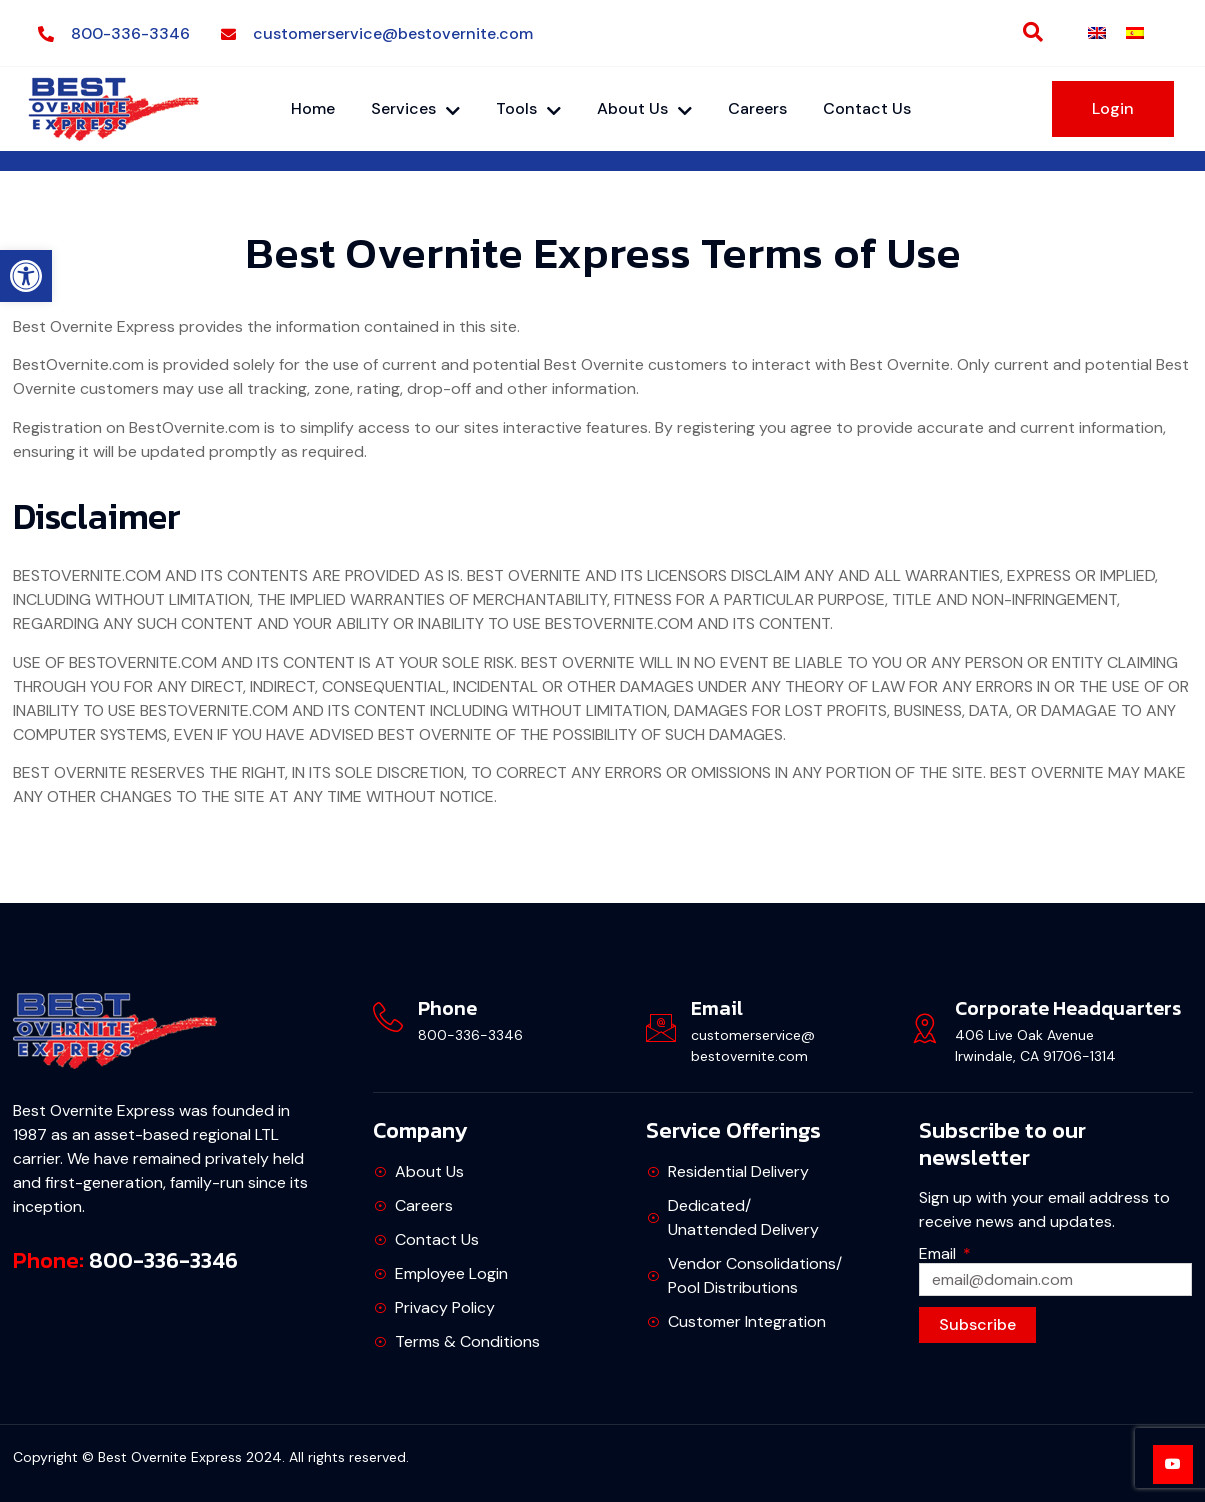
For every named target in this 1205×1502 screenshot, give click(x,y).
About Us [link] (644, 108)
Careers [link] (757, 108)
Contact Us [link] (867, 108)
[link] (26, 276)
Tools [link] (528, 108)
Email (939, 1253)
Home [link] (313, 108)
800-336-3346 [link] (163, 1260)
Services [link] (415, 108)
